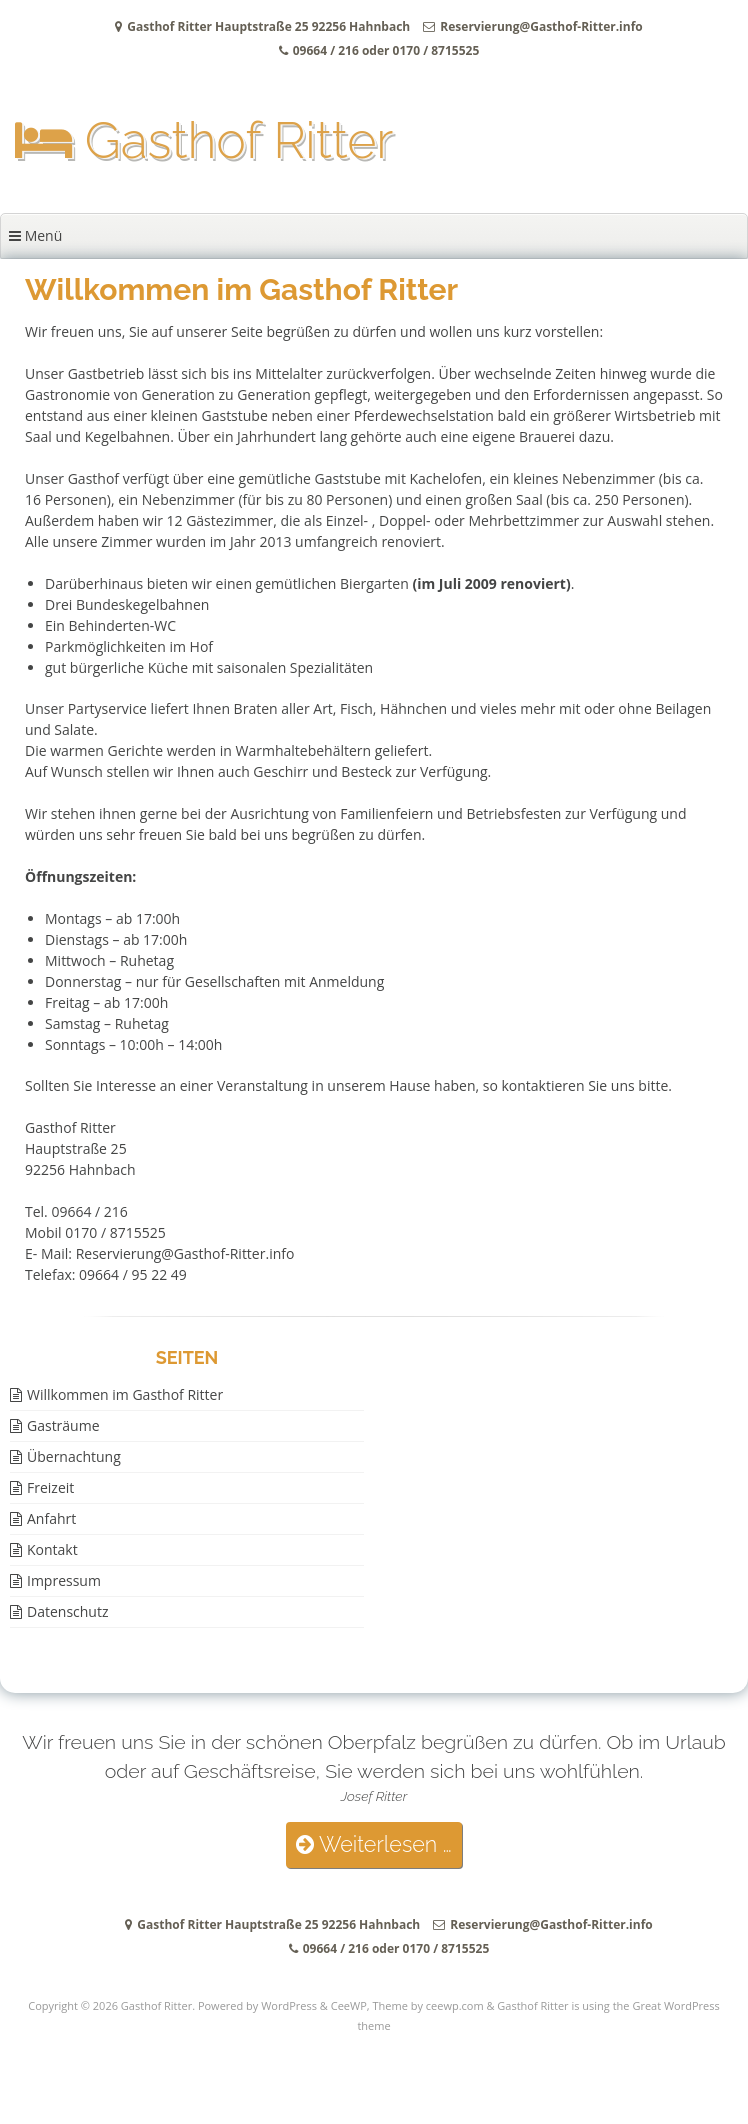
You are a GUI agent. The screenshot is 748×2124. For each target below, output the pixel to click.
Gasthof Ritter (204, 140)
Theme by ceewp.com (427, 2005)
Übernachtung (74, 1456)
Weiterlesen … (373, 1844)
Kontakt (52, 1549)
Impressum (64, 1580)
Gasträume (63, 1425)
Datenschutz (67, 1611)
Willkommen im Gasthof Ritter (125, 1394)
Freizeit (50, 1487)
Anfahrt (51, 1518)
